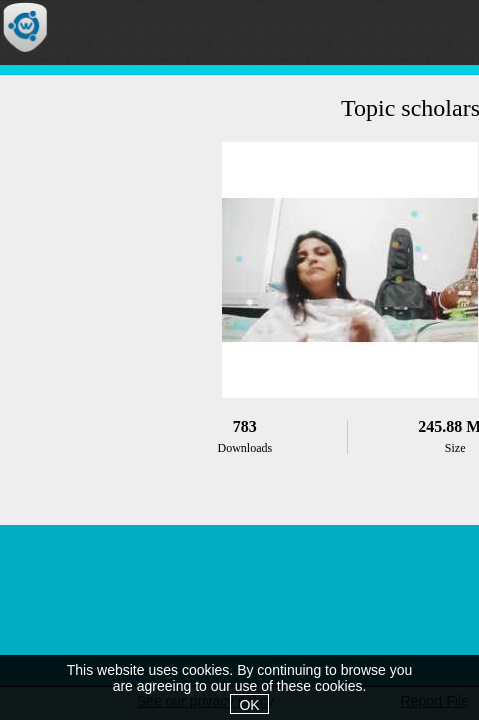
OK (249, 705)
